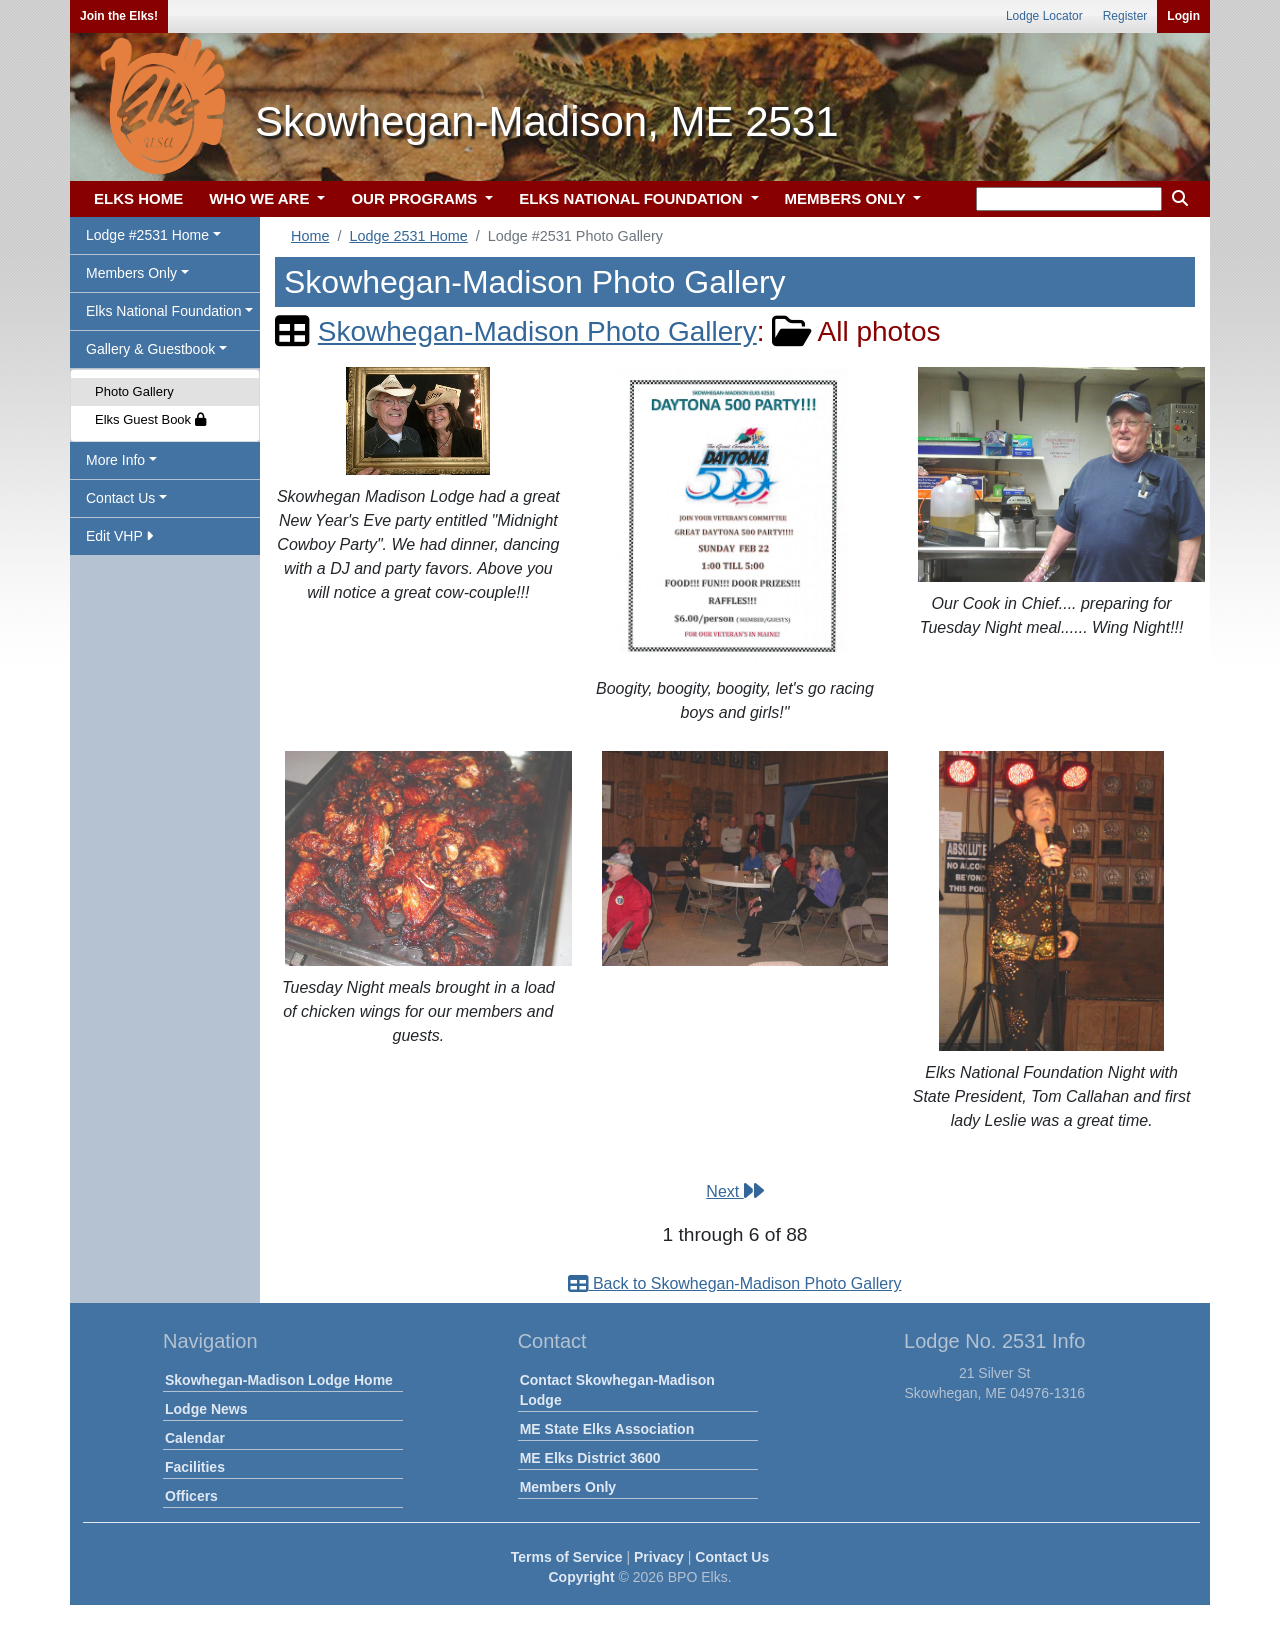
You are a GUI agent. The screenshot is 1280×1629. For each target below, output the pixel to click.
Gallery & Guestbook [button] (150, 349)
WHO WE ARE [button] (261, 198)
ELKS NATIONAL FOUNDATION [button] (633, 198)
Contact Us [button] (120, 498)
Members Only (568, 1487)
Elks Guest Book (150, 419)
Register (1125, 16)
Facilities (195, 1467)
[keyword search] (1069, 199)
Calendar (195, 1438)
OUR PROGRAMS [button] (416, 198)
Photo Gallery (134, 391)
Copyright (581, 1577)
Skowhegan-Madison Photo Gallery (537, 331)
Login (1183, 16)
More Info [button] (115, 460)
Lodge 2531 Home (408, 236)
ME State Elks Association (607, 1429)
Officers (191, 1496)
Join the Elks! (119, 16)
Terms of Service (567, 1557)
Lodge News (206, 1409)
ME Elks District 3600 (590, 1458)
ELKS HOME (138, 198)
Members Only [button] (131, 273)
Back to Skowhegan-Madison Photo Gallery (734, 1283)
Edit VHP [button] (119, 536)
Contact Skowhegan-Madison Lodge (617, 1390)
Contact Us (732, 1557)
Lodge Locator (1044, 16)
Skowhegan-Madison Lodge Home (279, 1380)
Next (734, 1191)
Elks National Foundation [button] (164, 311)
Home (310, 236)
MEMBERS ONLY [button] (847, 198)
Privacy (659, 1557)
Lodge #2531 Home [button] (147, 235)
